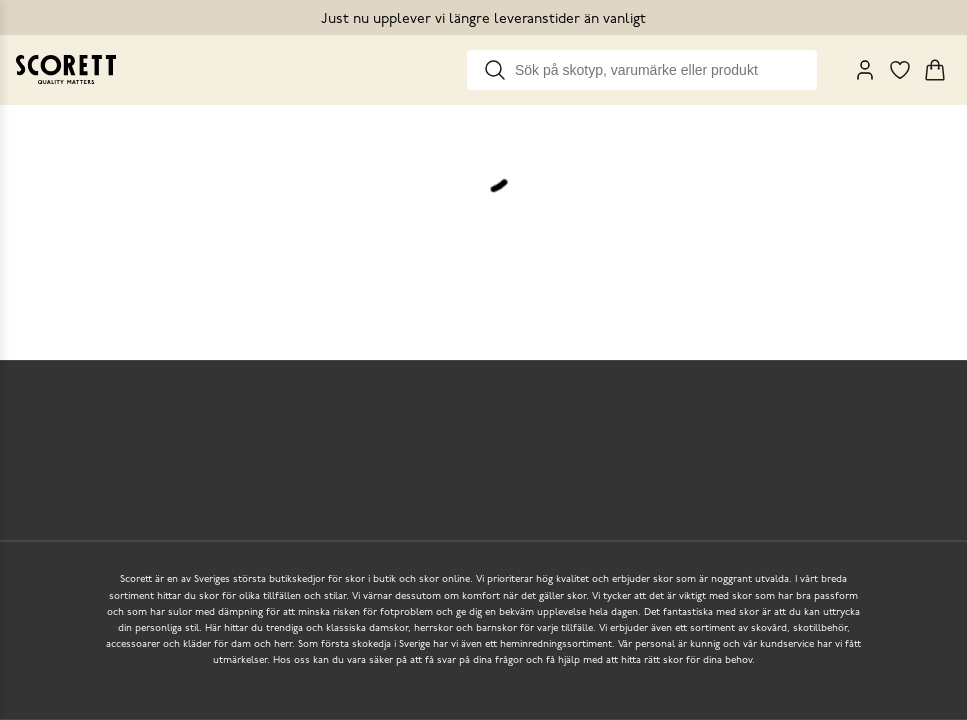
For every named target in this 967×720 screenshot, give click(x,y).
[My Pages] (865, 70)
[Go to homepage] (66, 69)
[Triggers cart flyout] (935, 70)
